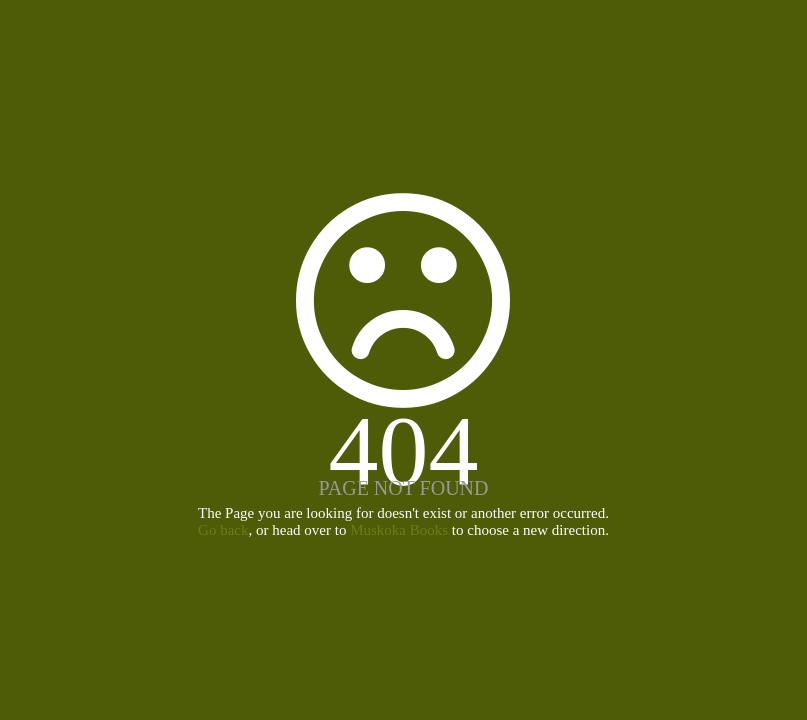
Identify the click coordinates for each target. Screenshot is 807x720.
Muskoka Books (399, 530)
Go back (223, 530)
